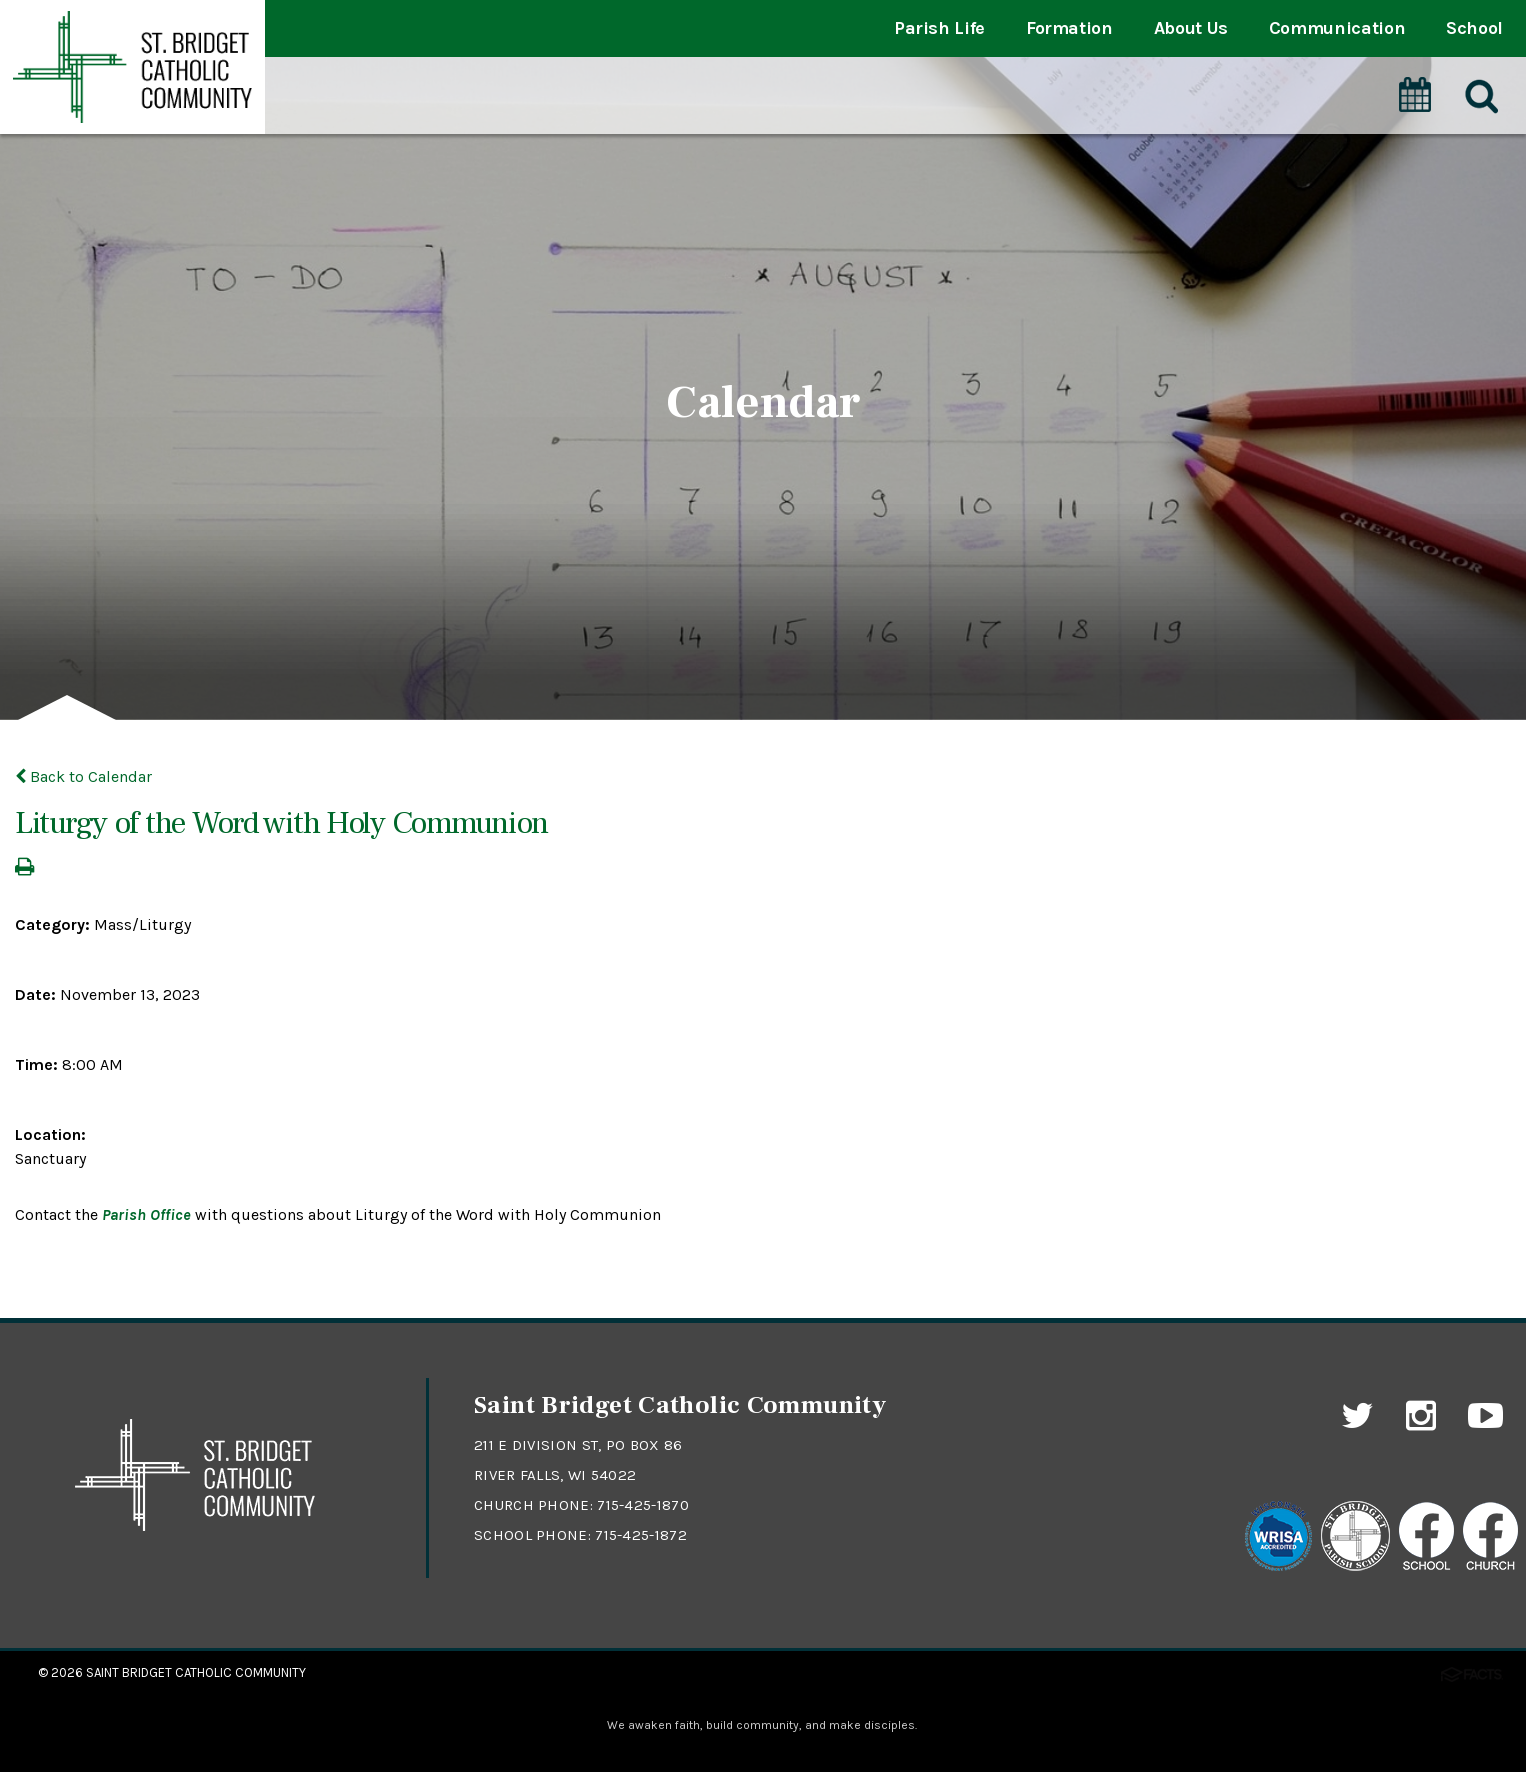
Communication (1337, 28)
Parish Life (939, 28)
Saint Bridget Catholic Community (196, 1672)
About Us (1191, 28)
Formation (1069, 28)
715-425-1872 (641, 1535)
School (1474, 28)
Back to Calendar (83, 776)
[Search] (1480, 97)
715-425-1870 (643, 1505)
